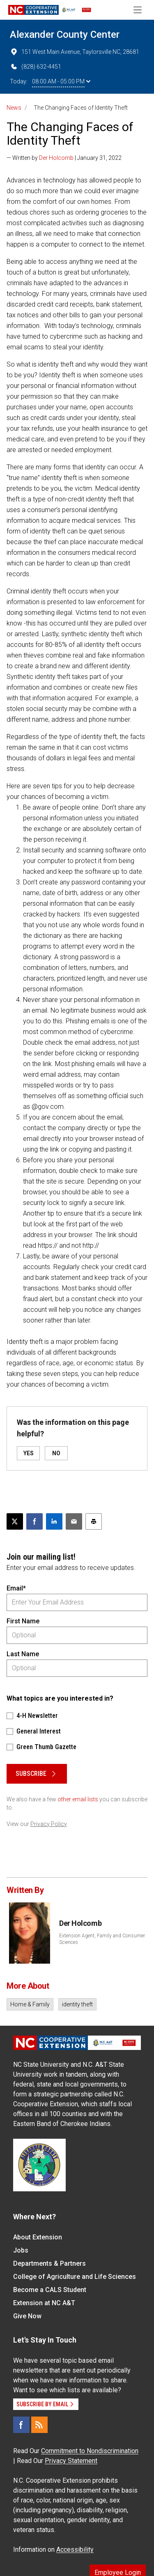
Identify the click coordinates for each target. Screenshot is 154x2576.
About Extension (37, 2237)
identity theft (77, 2004)
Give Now (27, 2316)
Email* (16, 1588)
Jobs (20, 2250)
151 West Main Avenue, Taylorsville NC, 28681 (74, 52)
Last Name (23, 1654)
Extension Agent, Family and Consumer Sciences (102, 1939)
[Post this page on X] (15, 1521)
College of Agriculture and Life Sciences (74, 2277)
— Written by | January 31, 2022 (64, 158)
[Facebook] (21, 2425)
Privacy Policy (48, 1824)
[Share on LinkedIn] (54, 1521)
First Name (23, 1621)
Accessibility (75, 2549)
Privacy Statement (71, 2461)
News (14, 107)
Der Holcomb (56, 158)
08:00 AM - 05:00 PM (61, 81)
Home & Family (30, 2004)
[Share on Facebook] (34, 1521)
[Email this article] (74, 1521)
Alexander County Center (65, 34)
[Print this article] (93, 1521)
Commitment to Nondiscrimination (89, 2451)
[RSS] (39, 2425)
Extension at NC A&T (44, 2303)
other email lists (77, 1799)
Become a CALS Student (49, 2290)
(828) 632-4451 (35, 66)
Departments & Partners (49, 2263)
